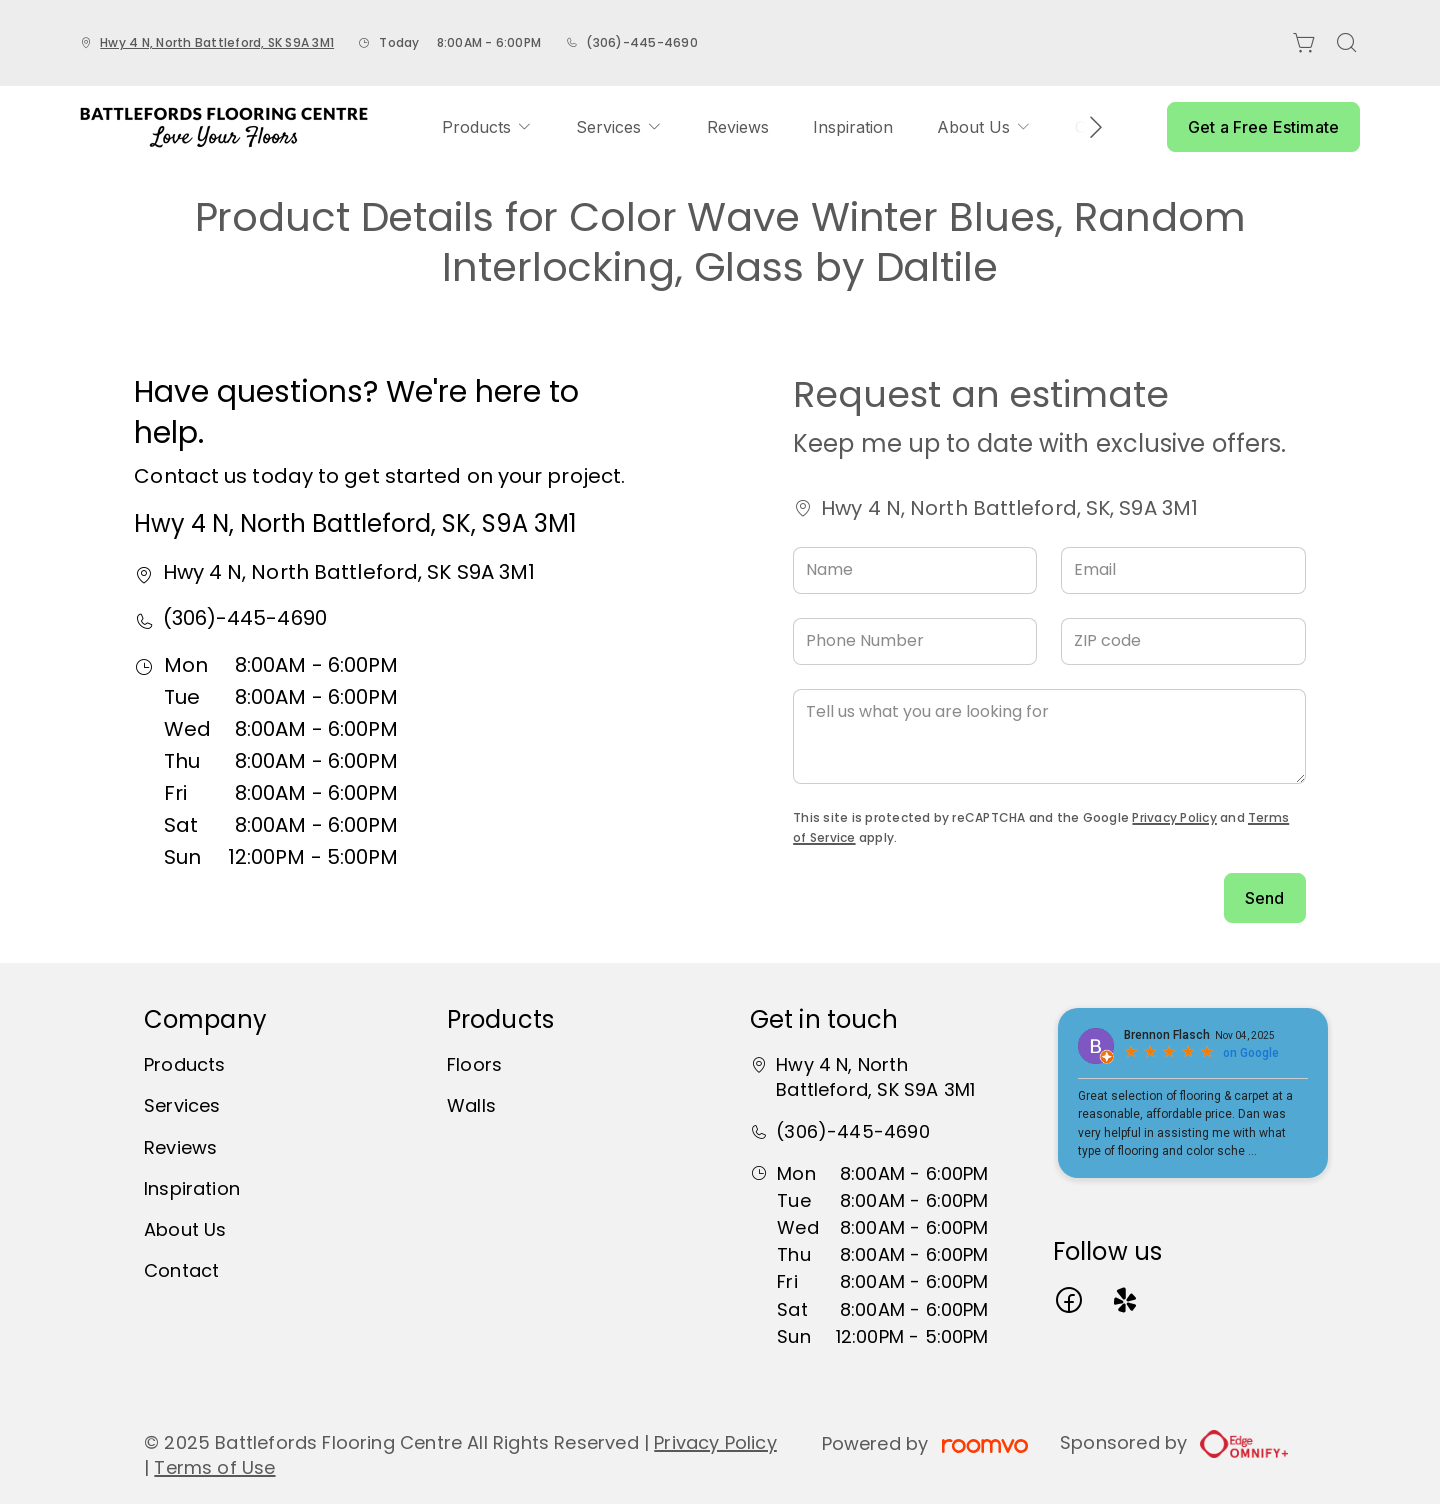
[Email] (1183, 570)
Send (1265, 898)
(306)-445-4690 (641, 42)
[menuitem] (487, 127)
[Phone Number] (915, 641)
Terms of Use (214, 1467)
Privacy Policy (1174, 817)
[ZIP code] (1183, 641)
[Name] (915, 570)
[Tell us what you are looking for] (1049, 736)
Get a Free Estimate (1263, 127)
